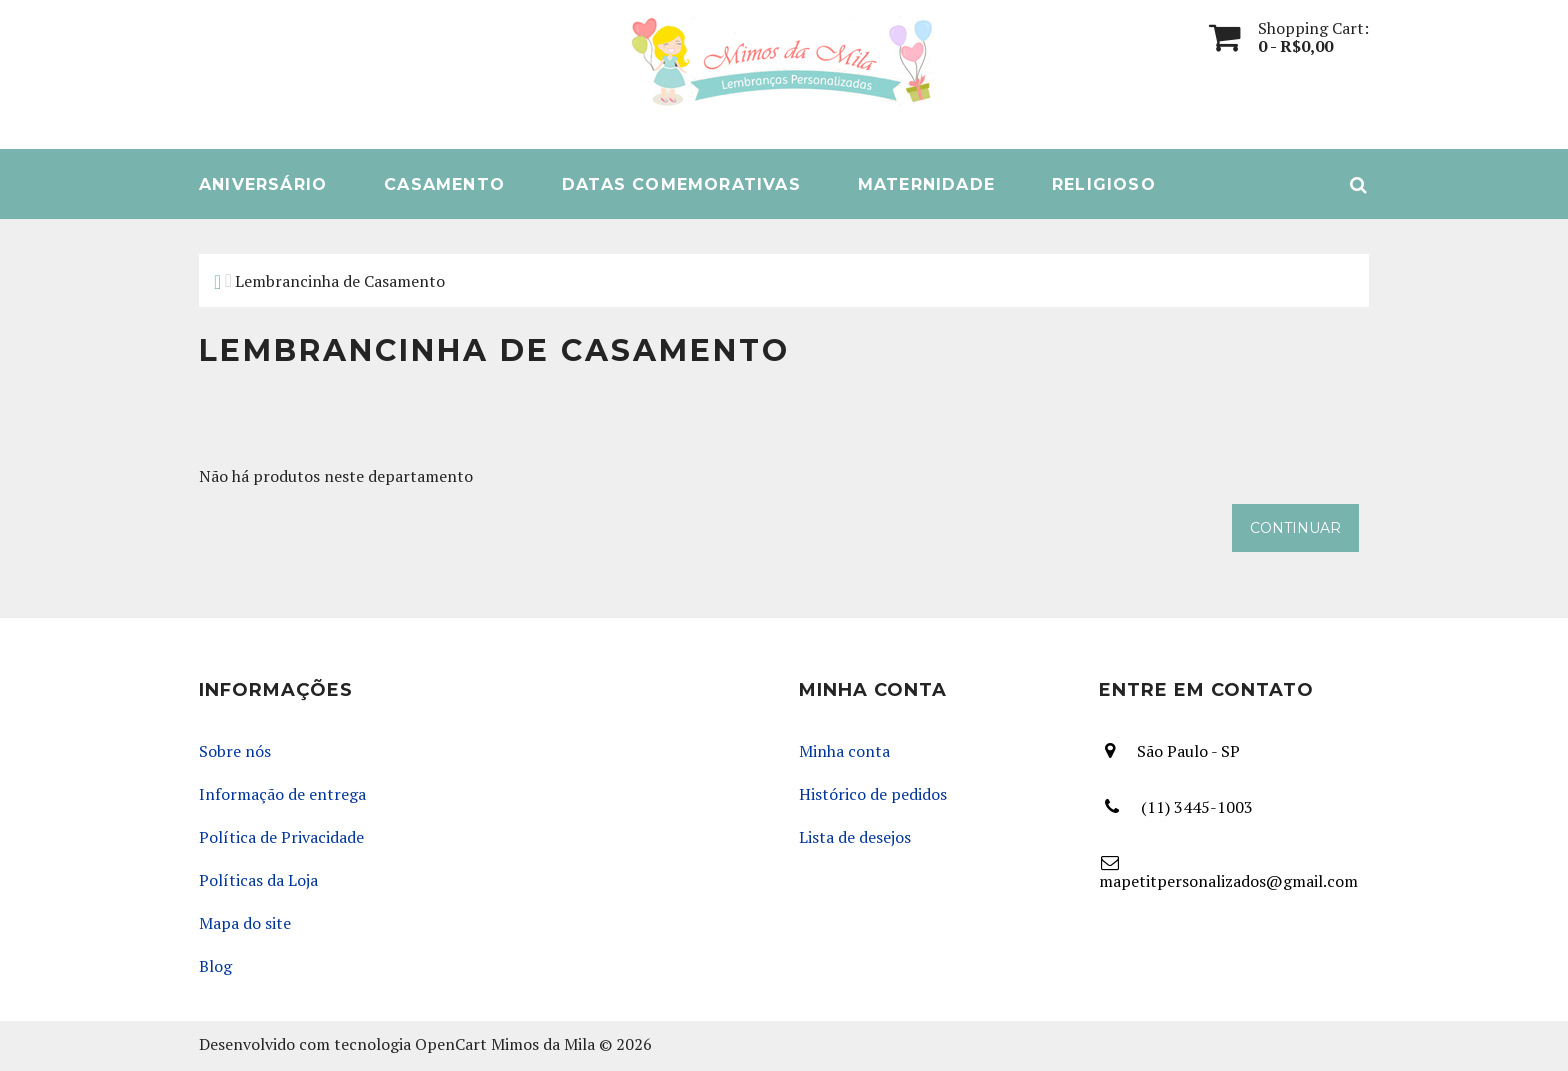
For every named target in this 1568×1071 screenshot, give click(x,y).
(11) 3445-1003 (1197, 807)
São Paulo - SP (1188, 751)
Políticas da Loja (258, 880)
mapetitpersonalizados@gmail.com (1228, 881)
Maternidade (926, 184)
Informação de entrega (282, 794)
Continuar (1295, 528)
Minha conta (844, 751)
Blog (215, 966)
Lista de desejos (855, 837)
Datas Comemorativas (681, 184)
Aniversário (263, 184)
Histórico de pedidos (873, 794)
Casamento (444, 184)
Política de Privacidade (281, 837)
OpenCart (451, 1044)
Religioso (1104, 184)
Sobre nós (235, 751)
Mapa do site (245, 923)
